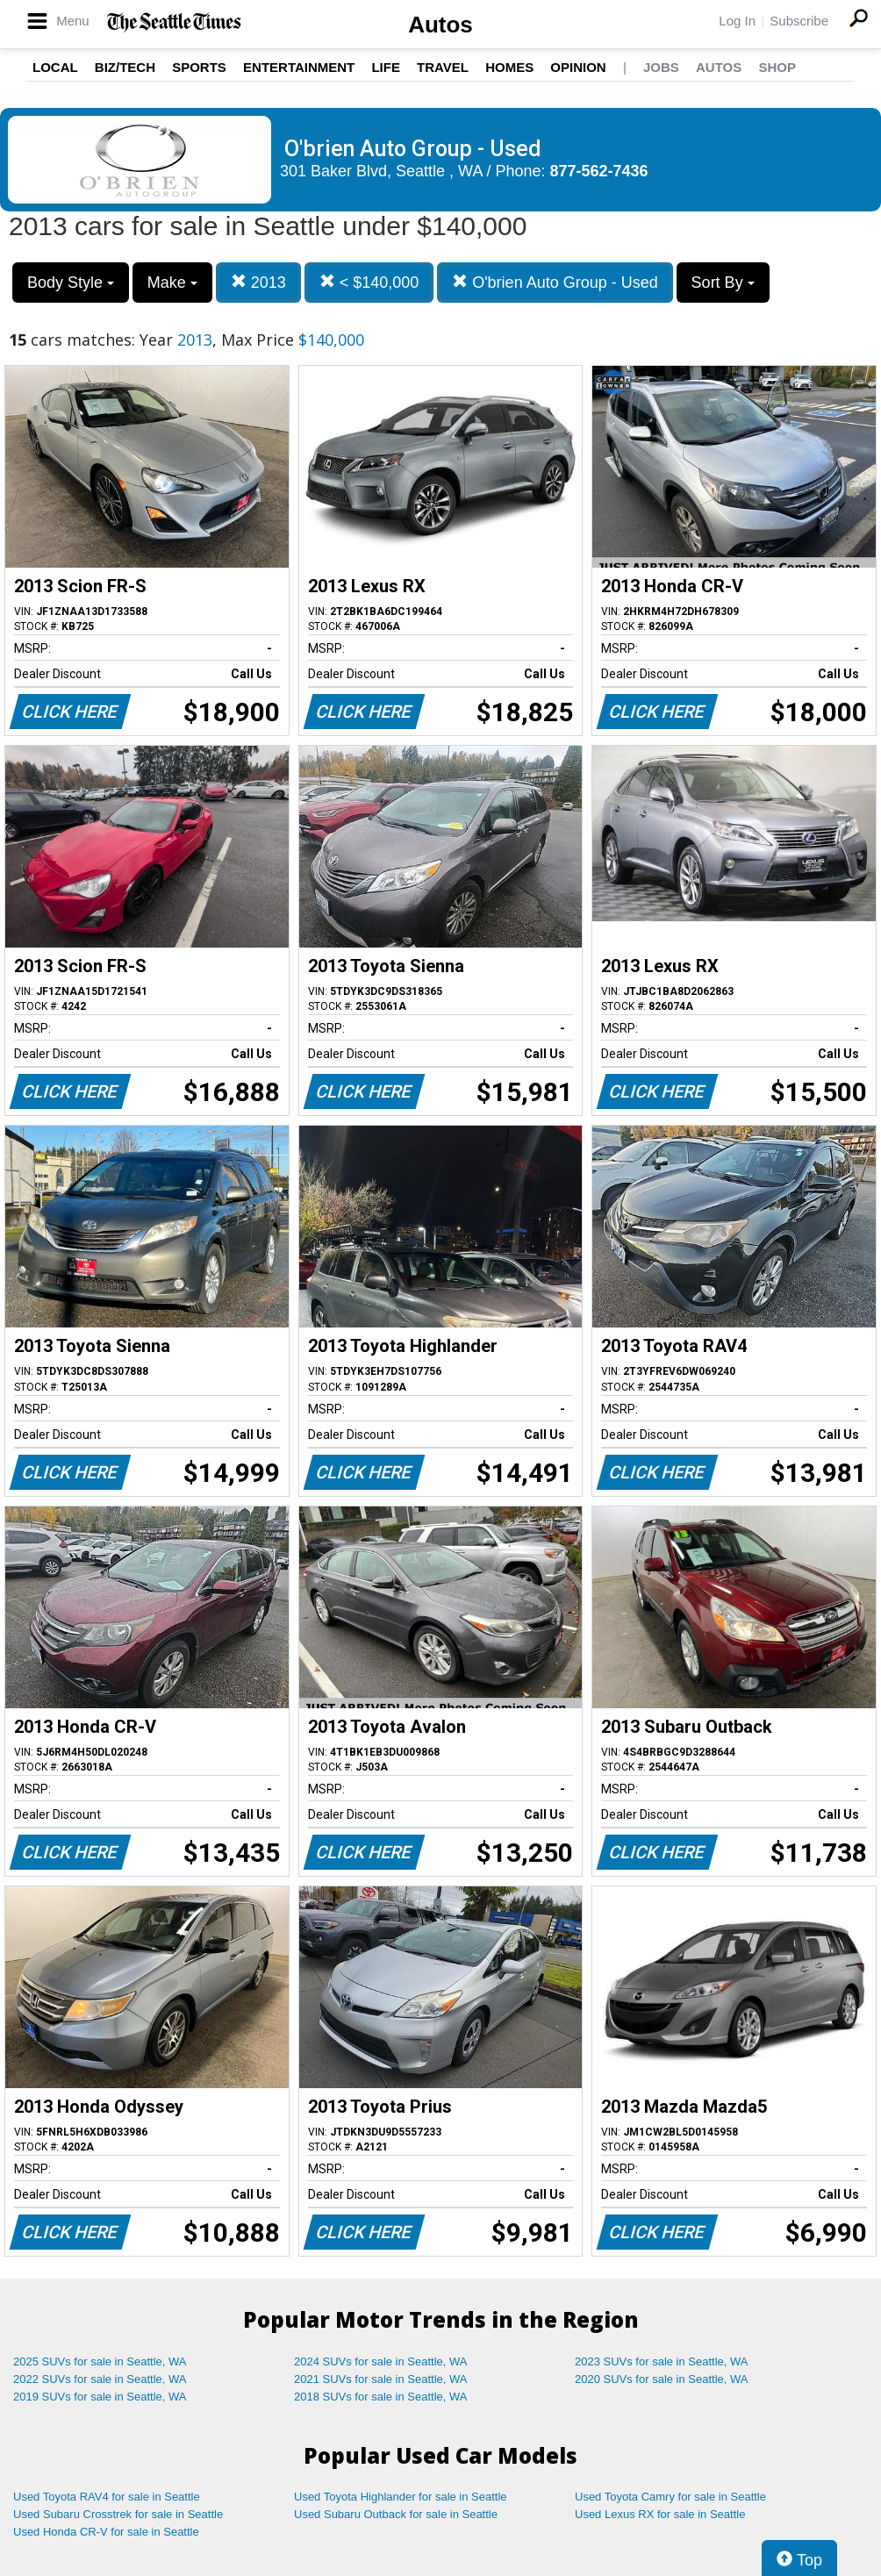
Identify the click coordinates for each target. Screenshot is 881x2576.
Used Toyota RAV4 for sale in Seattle (106, 2496)
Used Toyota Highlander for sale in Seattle (400, 2496)
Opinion (577, 67)
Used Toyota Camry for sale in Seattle (670, 2496)
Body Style (70, 282)
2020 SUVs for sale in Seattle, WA (661, 2379)
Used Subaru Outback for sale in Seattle (396, 2514)
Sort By (723, 282)
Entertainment (299, 67)
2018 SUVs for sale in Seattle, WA (381, 2396)
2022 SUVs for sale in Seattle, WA (100, 2379)
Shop (777, 67)
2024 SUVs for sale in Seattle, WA (381, 2361)
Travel (443, 67)
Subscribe (799, 20)
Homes (509, 67)
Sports (199, 67)
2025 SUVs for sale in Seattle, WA (100, 2361)
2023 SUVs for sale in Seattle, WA (661, 2361)
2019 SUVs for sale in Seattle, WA (100, 2396)
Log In (737, 20)
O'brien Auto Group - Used (555, 282)
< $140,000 (369, 282)
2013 (258, 282)
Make (172, 282)
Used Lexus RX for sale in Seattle (660, 2514)
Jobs (661, 67)
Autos (440, 24)
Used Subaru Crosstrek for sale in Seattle (118, 2514)
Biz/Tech (125, 67)
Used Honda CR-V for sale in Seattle (106, 2531)
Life (385, 67)
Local (55, 67)
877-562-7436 (599, 171)
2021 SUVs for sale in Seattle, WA (381, 2379)
